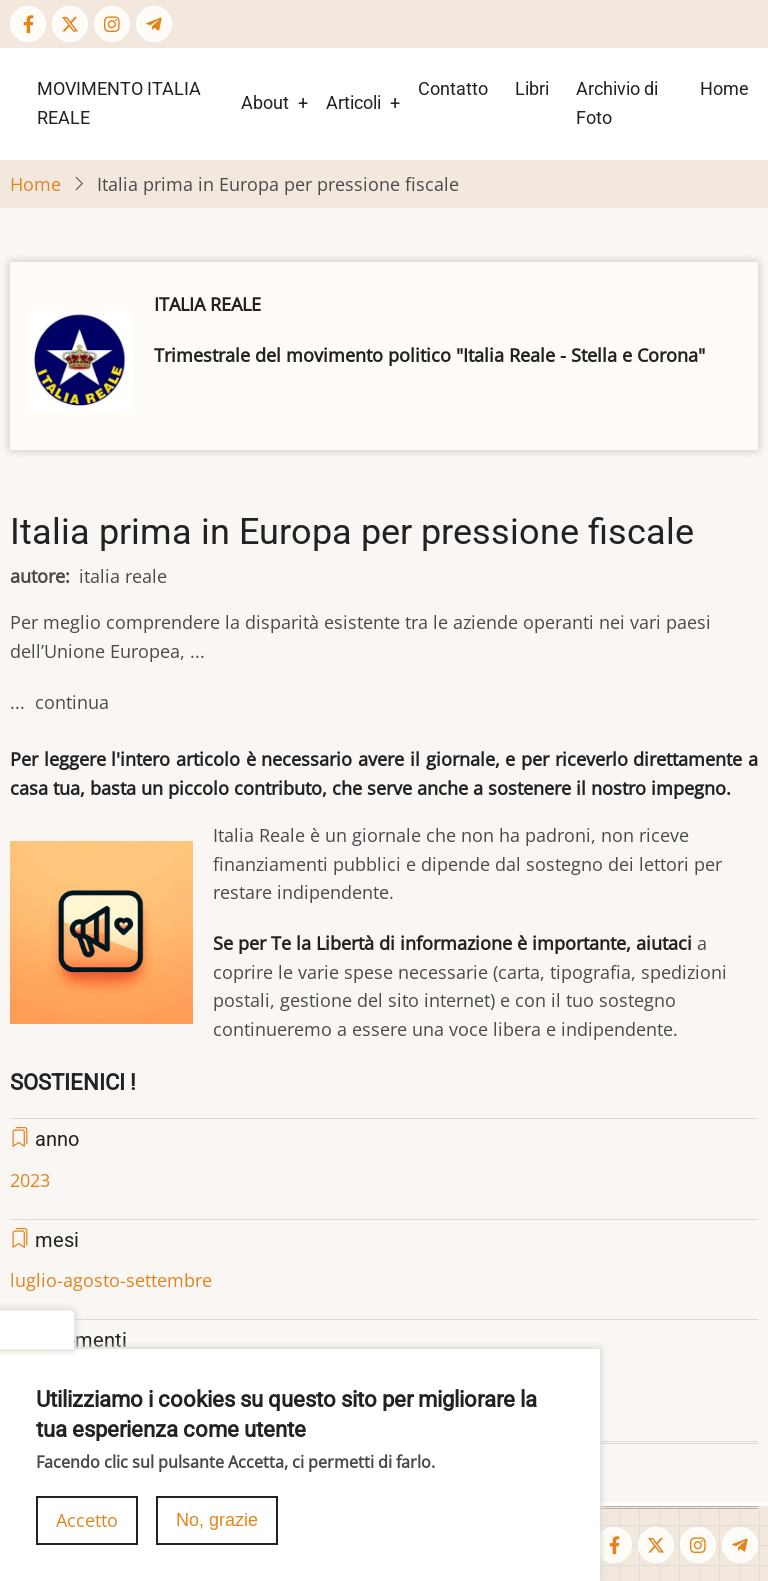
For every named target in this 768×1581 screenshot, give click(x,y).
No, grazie (217, 1530)
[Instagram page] (112, 24)
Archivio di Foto (617, 103)
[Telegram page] (154, 24)
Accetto (87, 1530)
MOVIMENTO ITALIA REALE (119, 103)
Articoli (353, 102)
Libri (532, 88)
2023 (30, 1180)
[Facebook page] (28, 24)
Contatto (453, 88)
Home (724, 88)
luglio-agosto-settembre (111, 1280)
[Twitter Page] (70, 24)
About (265, 102)
